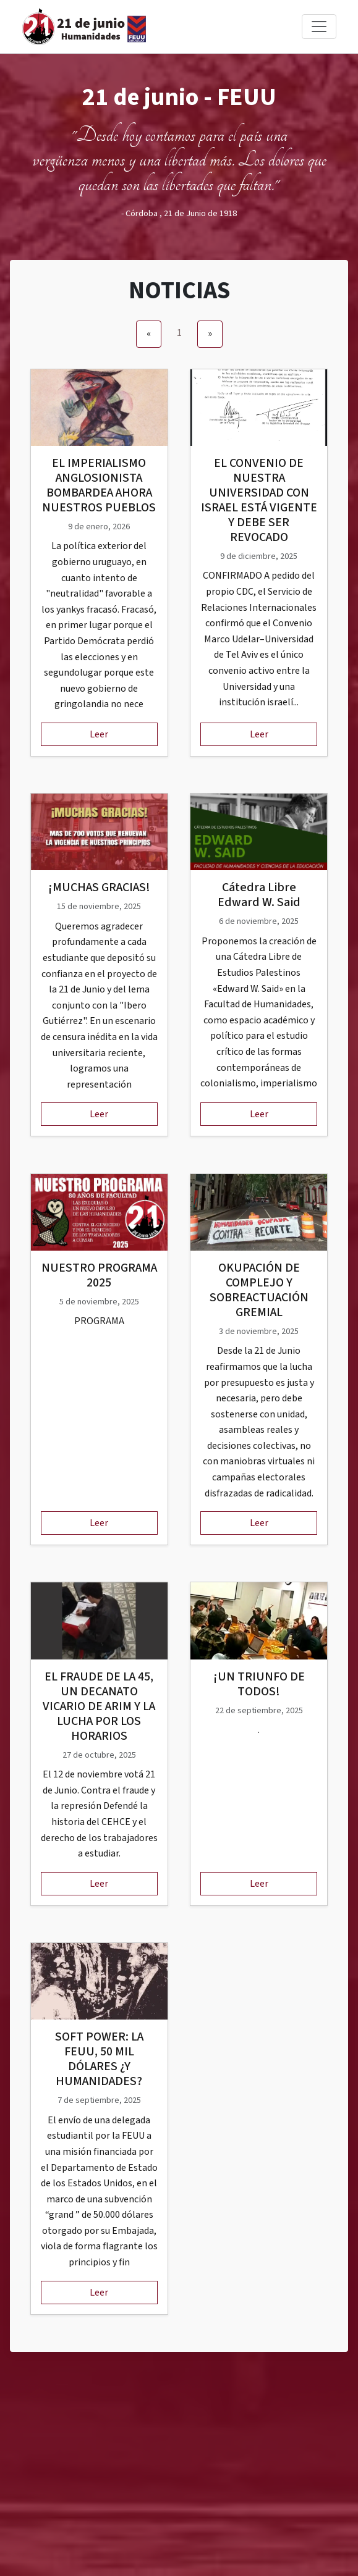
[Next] (210, 334)
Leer (99, 734)
